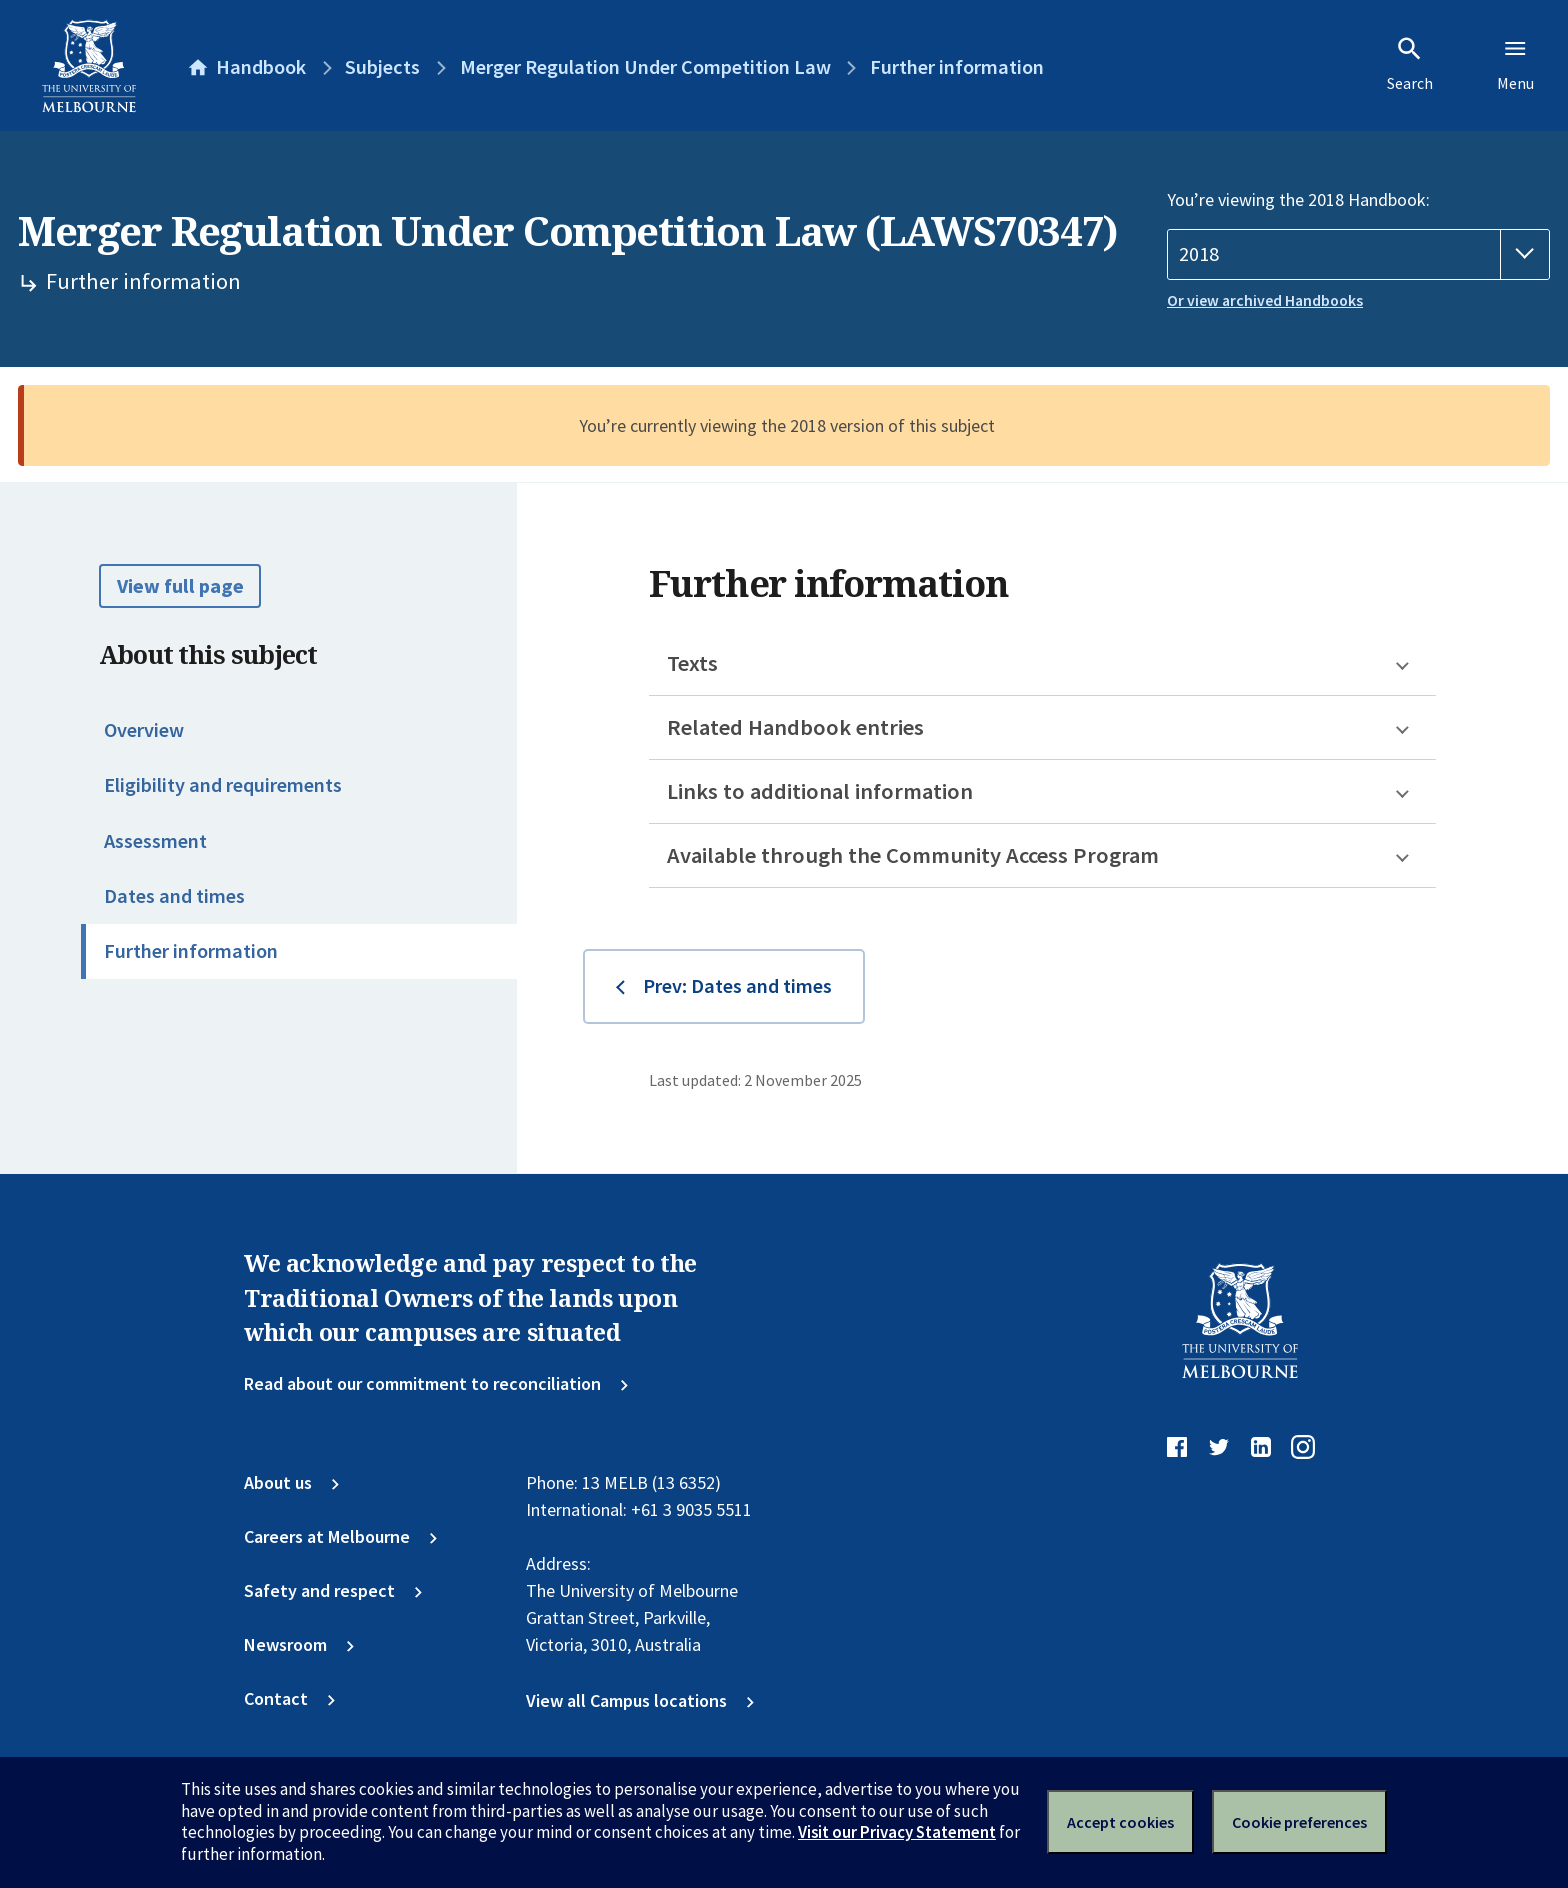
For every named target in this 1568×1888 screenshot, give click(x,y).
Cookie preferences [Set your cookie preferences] (1299, 1822)
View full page (180, 586)
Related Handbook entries (795, 727)
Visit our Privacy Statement (897, 1832)
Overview (144, 730)
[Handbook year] (1358, 254)
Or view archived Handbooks (1265, 300)
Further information (191, 951)
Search (1410, 64)
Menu (1515, 64)
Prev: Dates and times (737, 986)
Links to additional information (820, 791)
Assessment (155, 841)
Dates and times (174, 896)
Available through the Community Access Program (913, 855)
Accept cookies (1120, 1822)
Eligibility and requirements (223, 785)
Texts (692, 663)
